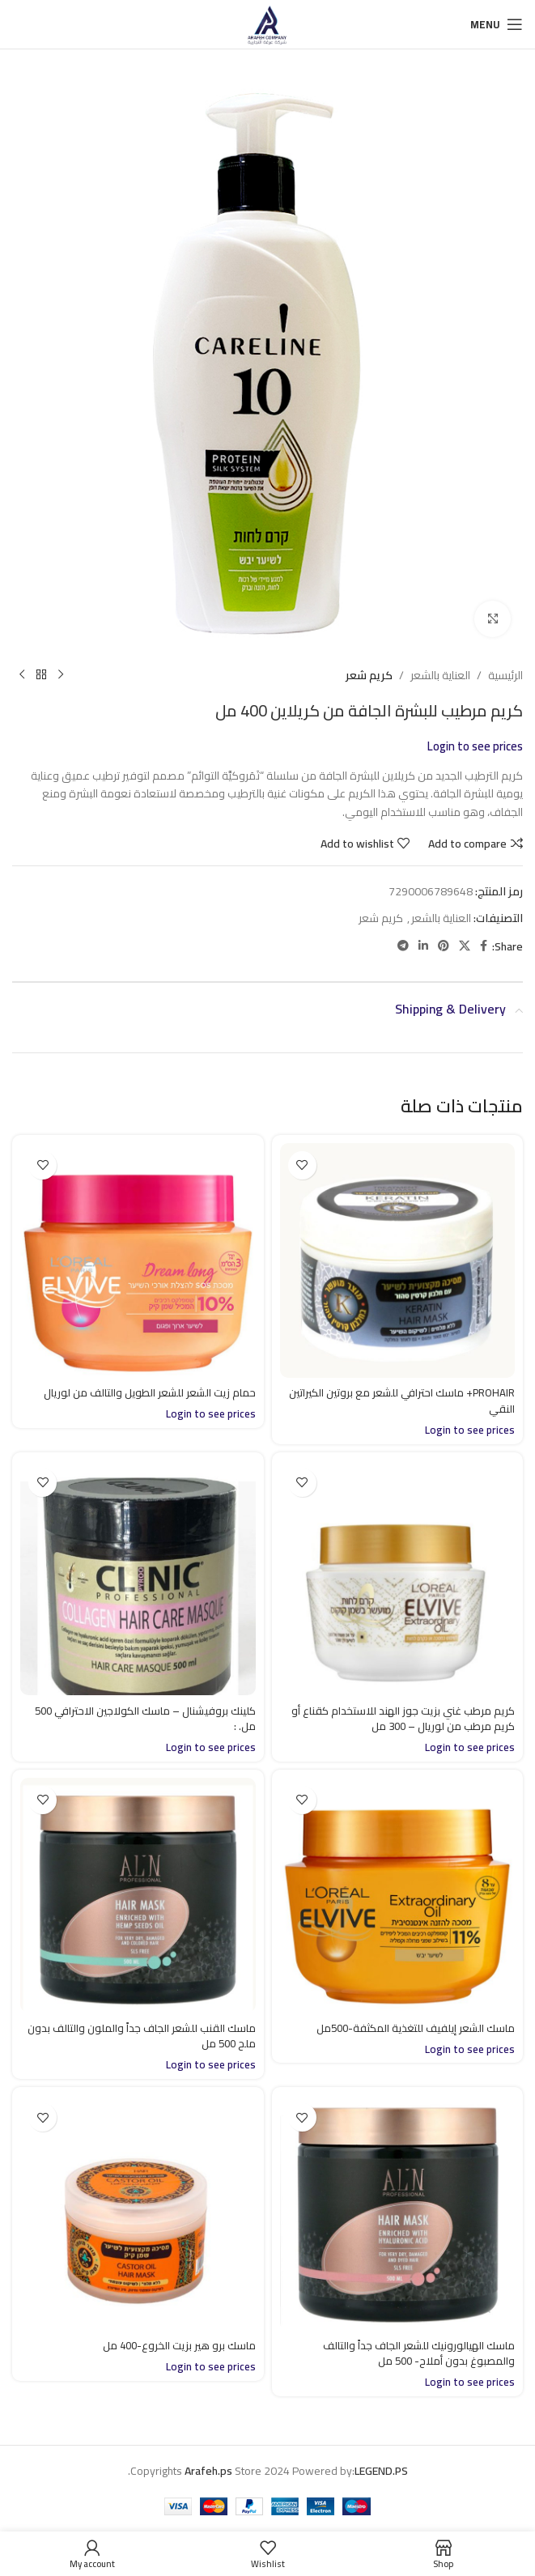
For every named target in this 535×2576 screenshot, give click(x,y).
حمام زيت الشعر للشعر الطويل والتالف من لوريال (143, 1392)
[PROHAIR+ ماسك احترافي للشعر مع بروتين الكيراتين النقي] (398, 1261)
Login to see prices (475, 746)
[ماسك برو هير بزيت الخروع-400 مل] (138, 2213)
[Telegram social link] (403, 946)
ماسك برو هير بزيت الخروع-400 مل (175, 2345)
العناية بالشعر (440, 675)
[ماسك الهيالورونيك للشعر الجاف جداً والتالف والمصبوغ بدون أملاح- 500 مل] (398, 2213)
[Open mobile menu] (496, 24)
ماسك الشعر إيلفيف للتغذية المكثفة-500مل (408, 2027)
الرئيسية (505, 675)
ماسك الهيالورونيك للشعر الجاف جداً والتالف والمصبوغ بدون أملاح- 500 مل (413, 2353)
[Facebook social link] (483, 946)
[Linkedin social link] (423, 946)
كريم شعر (369, 675)
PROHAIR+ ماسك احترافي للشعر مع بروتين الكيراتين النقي (415, 1400)
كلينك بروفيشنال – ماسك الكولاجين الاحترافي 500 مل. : (138, 1718)
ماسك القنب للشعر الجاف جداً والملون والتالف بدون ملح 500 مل (149, 2036)
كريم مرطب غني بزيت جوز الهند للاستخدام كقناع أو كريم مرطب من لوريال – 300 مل (398, 1718)
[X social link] (464, 946)
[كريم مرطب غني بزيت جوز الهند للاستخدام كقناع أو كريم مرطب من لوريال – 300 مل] (398, 1578)
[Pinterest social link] (443, 946)
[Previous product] (60, 675)
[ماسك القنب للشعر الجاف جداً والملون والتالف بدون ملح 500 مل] (138, 1895)
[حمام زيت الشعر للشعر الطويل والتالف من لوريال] (138, 1261)
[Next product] (22, 675)
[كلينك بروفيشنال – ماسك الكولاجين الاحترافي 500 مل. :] (138, 1578)
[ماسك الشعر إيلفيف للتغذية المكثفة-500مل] (398, 1895)
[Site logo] (267, 23)
